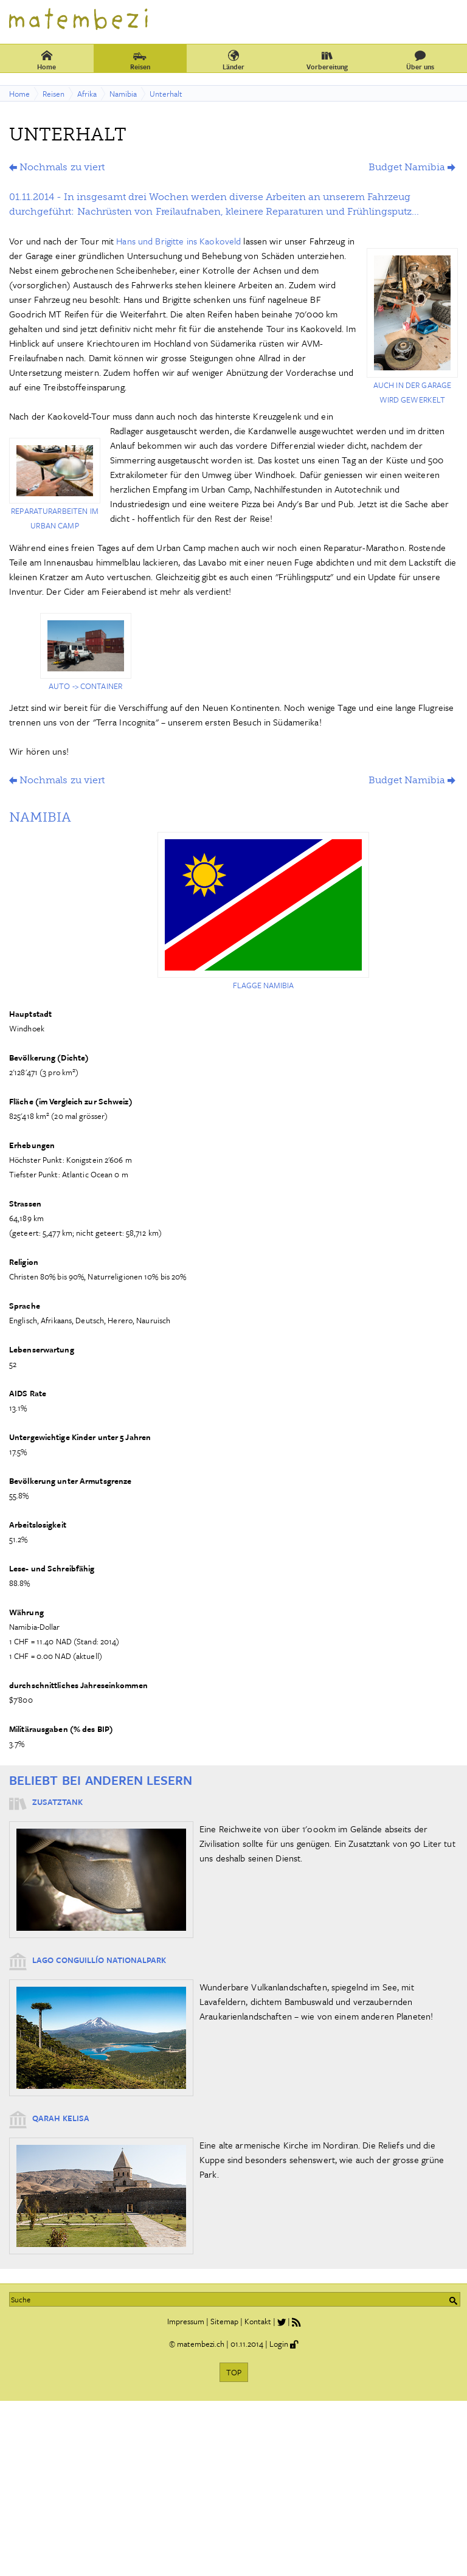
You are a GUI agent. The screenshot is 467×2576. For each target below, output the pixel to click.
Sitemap (224, 2321)
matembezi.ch (200, 2344)
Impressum (185, 2321)
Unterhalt (166, 94)
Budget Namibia (406, 167)
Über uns (420, 59)
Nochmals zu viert (62, 167)
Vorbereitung (327, 59)
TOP (233, 2372)
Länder (233, 59)
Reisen (140, 59)
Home (46, 59)
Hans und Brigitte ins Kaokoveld (178, 241)
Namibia (123, 94)
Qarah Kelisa (60, 2118)
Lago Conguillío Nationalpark (99, 1960)
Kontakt (257, 2321)
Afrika (87, 94)
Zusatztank (57, 1802)
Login (278, 2344)
